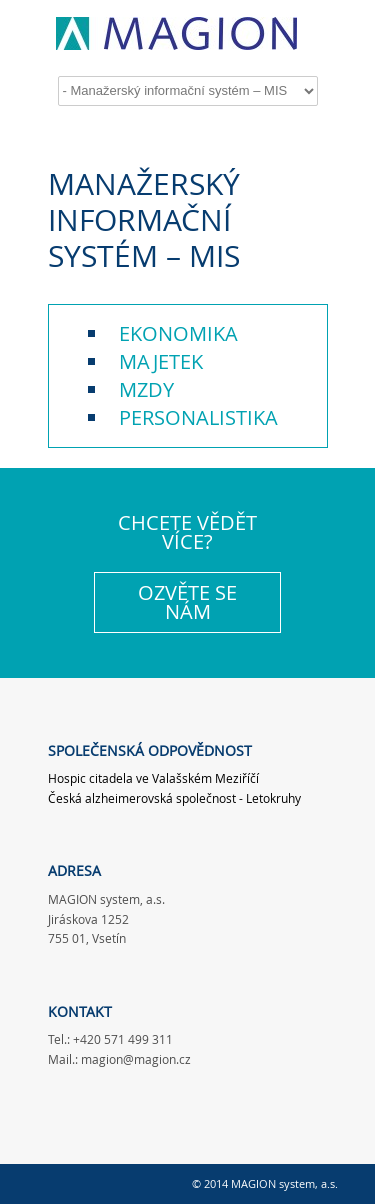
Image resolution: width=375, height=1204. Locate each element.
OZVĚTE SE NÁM (187, 602)
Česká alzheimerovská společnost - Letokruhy (174, 798)
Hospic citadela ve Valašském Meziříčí (153, 778)
